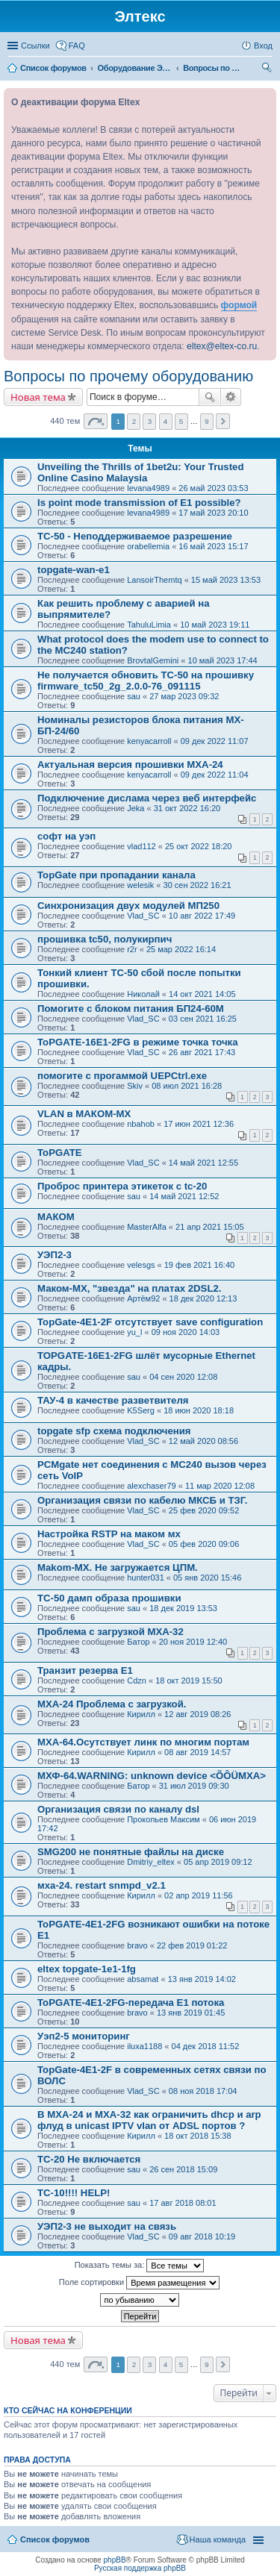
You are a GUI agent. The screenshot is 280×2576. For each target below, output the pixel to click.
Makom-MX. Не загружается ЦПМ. (117, 1567)
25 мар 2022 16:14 (181, 949)
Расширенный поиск (231, 397)
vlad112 (141, 846)
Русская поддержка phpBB (140, 2568)
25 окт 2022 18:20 (198, 846)
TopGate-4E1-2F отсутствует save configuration (150, 1322)
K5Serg (141, 1410)
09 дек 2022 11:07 (215, 741)
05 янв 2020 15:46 (207, 1577)
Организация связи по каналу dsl (118, 1809)
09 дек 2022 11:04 (215, 774)
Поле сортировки (139, 2282)
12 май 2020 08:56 (203, 1441)
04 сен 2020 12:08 (183, 1376)
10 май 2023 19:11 (214, 624)
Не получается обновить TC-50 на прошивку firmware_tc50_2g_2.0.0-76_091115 (145, 680)
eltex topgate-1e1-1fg (86, 1969)
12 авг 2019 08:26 (197, 1714)
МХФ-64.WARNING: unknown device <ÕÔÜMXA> (151, 1775)
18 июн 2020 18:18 (199, 1410)
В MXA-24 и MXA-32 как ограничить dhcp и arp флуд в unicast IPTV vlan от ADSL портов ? (149, 2120)
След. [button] (223, 421)
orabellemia (148, 546)
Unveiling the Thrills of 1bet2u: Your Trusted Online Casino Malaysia (140, 472)
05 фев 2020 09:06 (204, 1543)
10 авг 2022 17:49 (202, 915)
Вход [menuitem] (263, 45)
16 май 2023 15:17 (213, 546)
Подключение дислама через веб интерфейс (146, 798)
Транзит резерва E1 (85, 1670)
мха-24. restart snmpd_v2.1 (101, 1885)
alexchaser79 (151, 1485)
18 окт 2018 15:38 (197, 2135)
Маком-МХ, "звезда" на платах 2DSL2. (129, 1288)
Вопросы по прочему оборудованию (128, 376)
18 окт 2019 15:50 (189, 1680)
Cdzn (136, 1680)
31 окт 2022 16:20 (187, 808)
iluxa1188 (144, 2046)
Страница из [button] (96, 421)
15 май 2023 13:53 (226, 579)
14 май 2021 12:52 (184, 1196)
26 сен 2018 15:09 (183, 2169)
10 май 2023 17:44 (223, 660)
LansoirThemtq (154, 579)
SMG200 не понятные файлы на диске (130, 1851)
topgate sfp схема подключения (114, 1431)
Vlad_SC (143, 915)
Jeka (135, 808)
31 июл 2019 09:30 (194, 1785)
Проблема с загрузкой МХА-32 (110, 1631)
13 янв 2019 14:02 (202, 1979)
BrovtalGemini (152, 660)
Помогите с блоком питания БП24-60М (130, 1008)
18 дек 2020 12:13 (203, 1298)
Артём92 (143, 1298)
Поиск (210, 397)
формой (239, 305)
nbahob (141, 1123)
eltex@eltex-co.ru (222, 346)
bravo (137, 1945)
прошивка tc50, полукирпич (104, 939)
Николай (143, 994)
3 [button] (150, 421)
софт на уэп (66, 836)
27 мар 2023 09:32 (184, 696)
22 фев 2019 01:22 (192, 1945)
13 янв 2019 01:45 (191, 2012)
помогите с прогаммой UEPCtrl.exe (122, 1075)
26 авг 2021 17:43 (202, 1052)
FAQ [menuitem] (77, 45)
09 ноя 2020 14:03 (186, 1332)
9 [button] (207, 421)
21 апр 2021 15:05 (209, 1226)
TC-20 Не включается (88, 2159)
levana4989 (148, 488)
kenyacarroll (149, 741)
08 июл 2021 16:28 (187, 1085)
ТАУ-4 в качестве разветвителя (113, 1400)
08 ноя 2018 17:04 (203, 2090)
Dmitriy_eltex (151, 1861)
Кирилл (141, 1714)
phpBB (115, 2560)
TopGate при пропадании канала (116, 875)
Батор (138, 1641)
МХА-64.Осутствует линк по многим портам (143, 1742)
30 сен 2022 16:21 (197, 885)
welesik (140, 885)
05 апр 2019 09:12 (218, 1861)
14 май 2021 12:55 (203, 1162)
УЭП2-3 (54, 1254)
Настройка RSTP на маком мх (109, 1533)
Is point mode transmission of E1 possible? (139, 502)
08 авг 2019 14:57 (197, 1752)
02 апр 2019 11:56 (198, 1895)
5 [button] (181, 421)
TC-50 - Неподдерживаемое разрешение (134, 536)
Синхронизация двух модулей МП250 (128, 905)
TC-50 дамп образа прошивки (109, 1598)
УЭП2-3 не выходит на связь (106, 2226)
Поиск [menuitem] (268, 69)
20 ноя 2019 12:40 (193, 1641)
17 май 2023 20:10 (213, 512)
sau (133, 696)
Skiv (135, 1085)
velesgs (141, 1264)
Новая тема (38, 397)
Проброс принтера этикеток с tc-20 (122, 1186)
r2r (132, 949)
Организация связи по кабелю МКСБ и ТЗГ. (142, 1500)
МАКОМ (56, 1216)
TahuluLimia (149, 624)
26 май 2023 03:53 (213, 488)
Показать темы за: (140, 2265)
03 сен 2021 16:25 (203, 1018)
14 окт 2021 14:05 (202, 994)
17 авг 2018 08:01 (182, 2202)
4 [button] (166, 421)
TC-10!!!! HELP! (73, 2192)
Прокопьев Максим (163, 1819)
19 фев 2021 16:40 (199, 1264)
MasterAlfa (147, 1226)
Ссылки (35, 45)
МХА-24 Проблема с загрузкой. (111, 1704)
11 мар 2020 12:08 (220, 1485)
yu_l (134, 1332)
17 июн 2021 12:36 (199, 1123)
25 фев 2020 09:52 (204, 1510)
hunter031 (145, 1577)
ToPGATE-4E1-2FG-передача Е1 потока (130, 2002)
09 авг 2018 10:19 (202, 2236)
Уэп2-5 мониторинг (83, 2036)
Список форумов (55, 2539)
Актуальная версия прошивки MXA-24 (130, 764)
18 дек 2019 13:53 (183, 1608)
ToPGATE (59, 1152)
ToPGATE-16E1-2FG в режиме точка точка (137, 1042)
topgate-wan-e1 (73, 569)
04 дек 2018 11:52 (206, 2046)
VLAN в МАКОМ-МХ (84, 1113)
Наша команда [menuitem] (218, 2539)
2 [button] (134, 421)
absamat (142, 1979)
